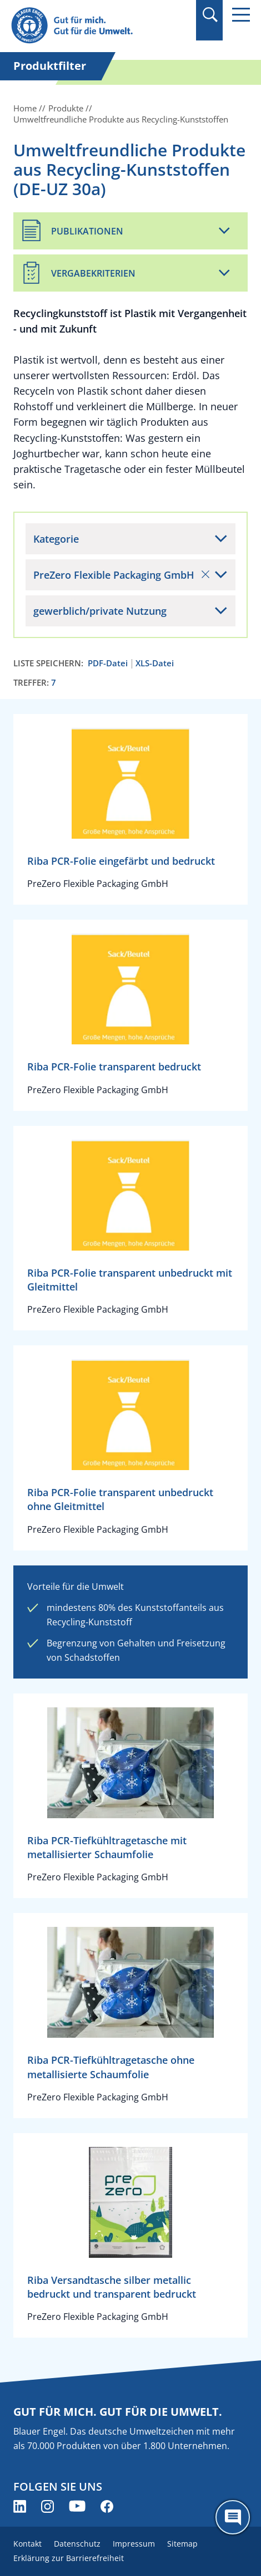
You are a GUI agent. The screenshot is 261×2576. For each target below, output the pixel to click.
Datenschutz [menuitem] (77, 2543)
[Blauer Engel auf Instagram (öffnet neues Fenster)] (47, 2506)
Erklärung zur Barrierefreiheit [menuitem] (68, 2558)
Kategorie (56, 538)
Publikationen (87, 231)
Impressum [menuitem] (134, 2543)
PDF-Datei (108, 663)
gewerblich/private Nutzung (100, 611)
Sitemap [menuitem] (182, 2543)
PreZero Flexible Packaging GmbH (121, 574)
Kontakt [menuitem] (27, 2543)
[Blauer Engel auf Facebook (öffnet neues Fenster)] (107, 2506)
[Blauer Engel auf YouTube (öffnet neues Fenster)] (77, 2506)
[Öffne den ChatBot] (232, 2517)
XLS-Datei (154, 663)
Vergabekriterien (93, 273)
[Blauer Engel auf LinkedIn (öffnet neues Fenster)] (19, 2506)
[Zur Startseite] (94, 25)
